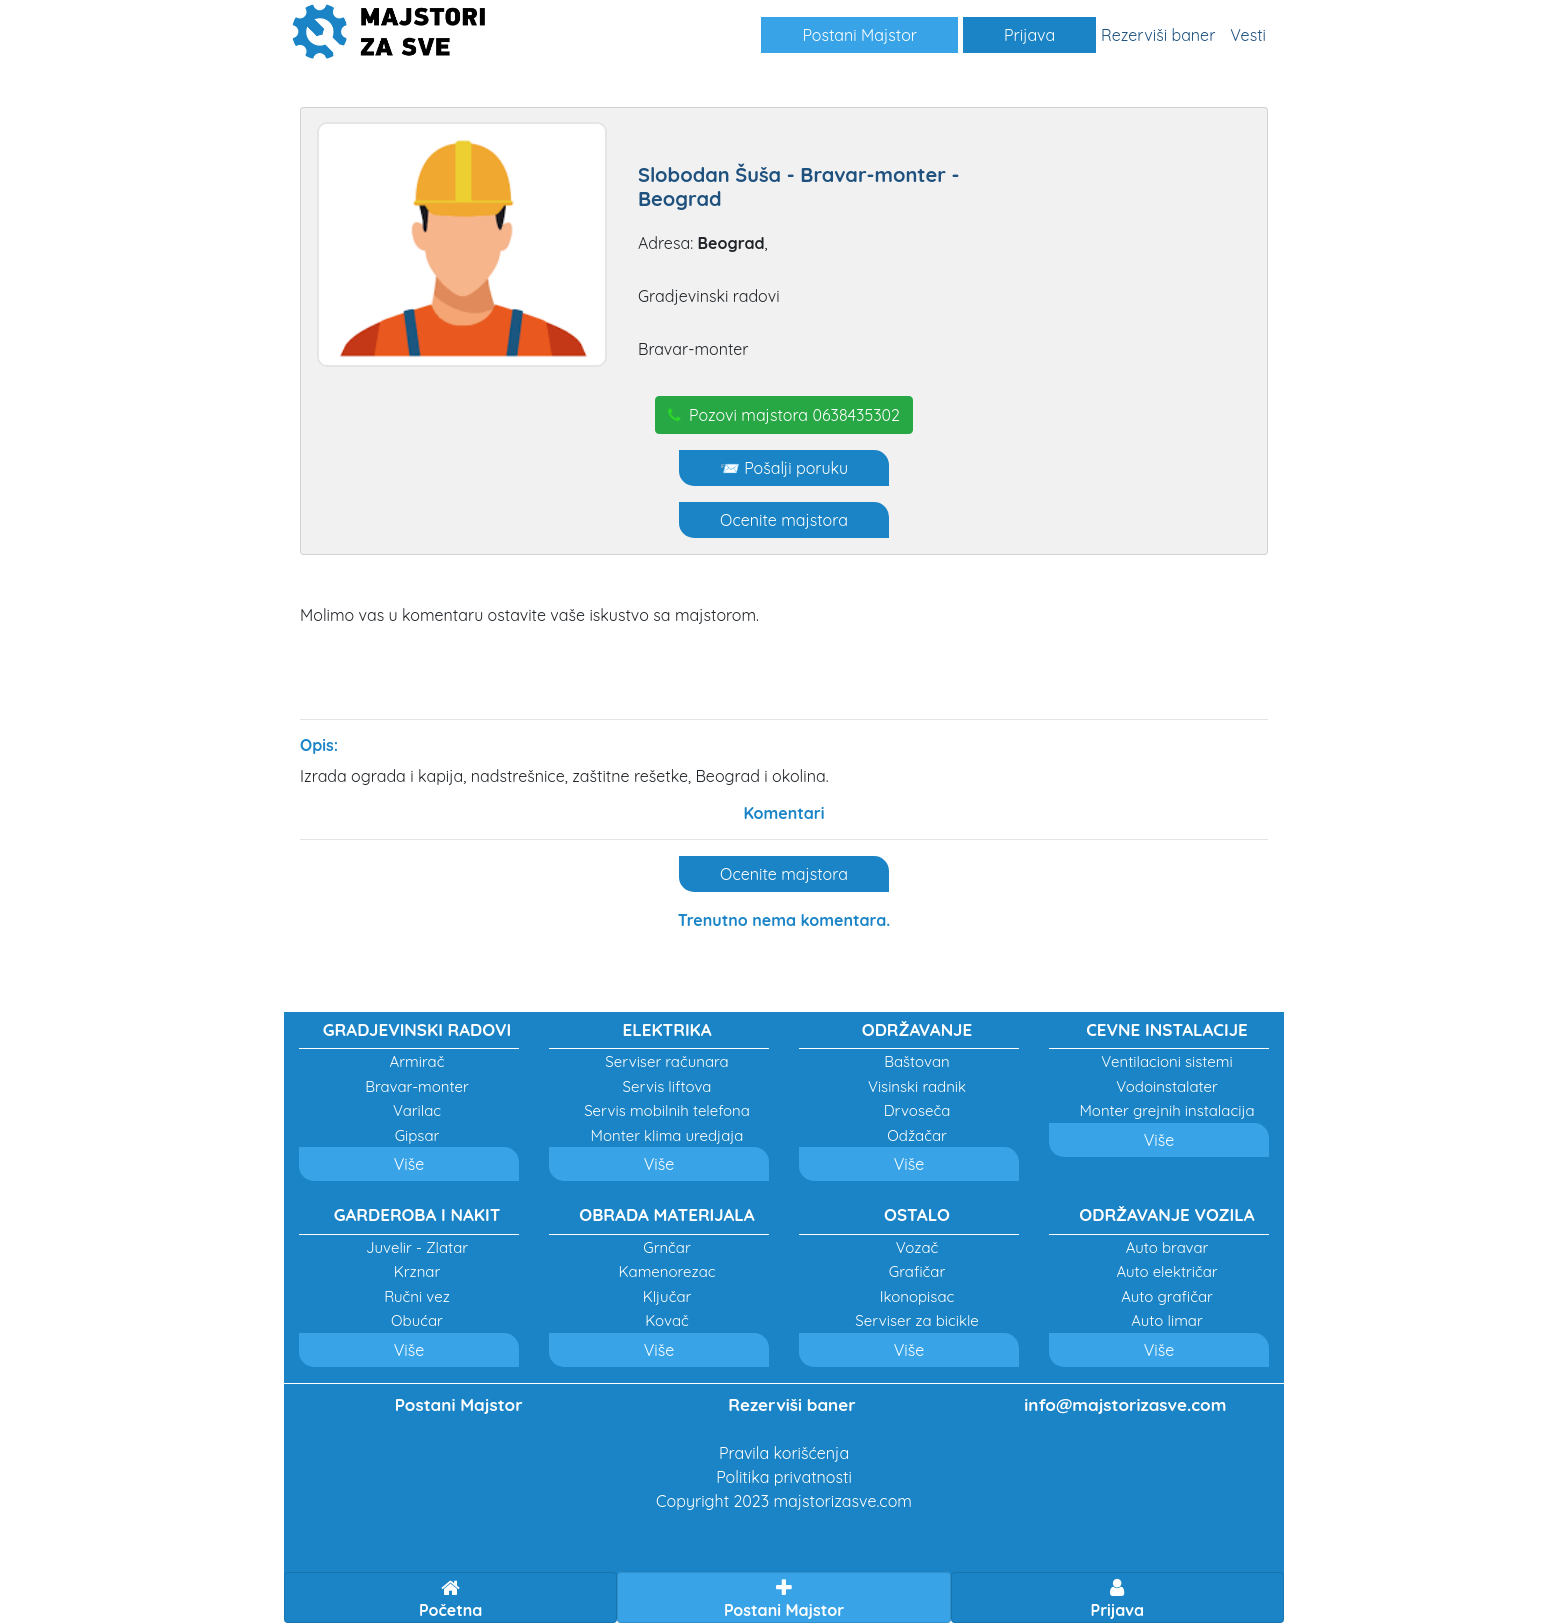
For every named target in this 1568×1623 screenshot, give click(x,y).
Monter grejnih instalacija (1166, 1110)
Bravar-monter (417, 1086)
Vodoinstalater (1167, 1086)
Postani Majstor (859, 35)
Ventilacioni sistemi (1166, 1061)
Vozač (917, 1247)
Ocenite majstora (784, 520)
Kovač (667, 1320)
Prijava (1029, 35)
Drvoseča (917, 1110)
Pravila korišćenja (784, 1453)
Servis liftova (667, 1086)
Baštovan (917, 1061)
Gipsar (417, 1135)
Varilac (417, 1110)
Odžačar (917, 1135)
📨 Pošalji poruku (784, 468)
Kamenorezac (666, 1271)
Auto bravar (1167, 1247)
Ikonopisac (917, 1296)
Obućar (417, 1320)
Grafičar (917, 1271)
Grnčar (667, 1247)
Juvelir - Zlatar (417, 1247)
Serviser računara (666, 1061)
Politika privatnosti (784, 1477)
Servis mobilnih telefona (667, 1110)
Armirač (417, 1061)
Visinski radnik (917, 1086)
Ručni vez (417, 1296)
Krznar (417, 1271)
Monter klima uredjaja (667, 1135)
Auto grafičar (1167, 1296)
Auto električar (1166, 1271)
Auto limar (1166, 1320)
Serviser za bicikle (916, 1320)
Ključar (667, 1296)
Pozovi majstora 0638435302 (784, 415)
